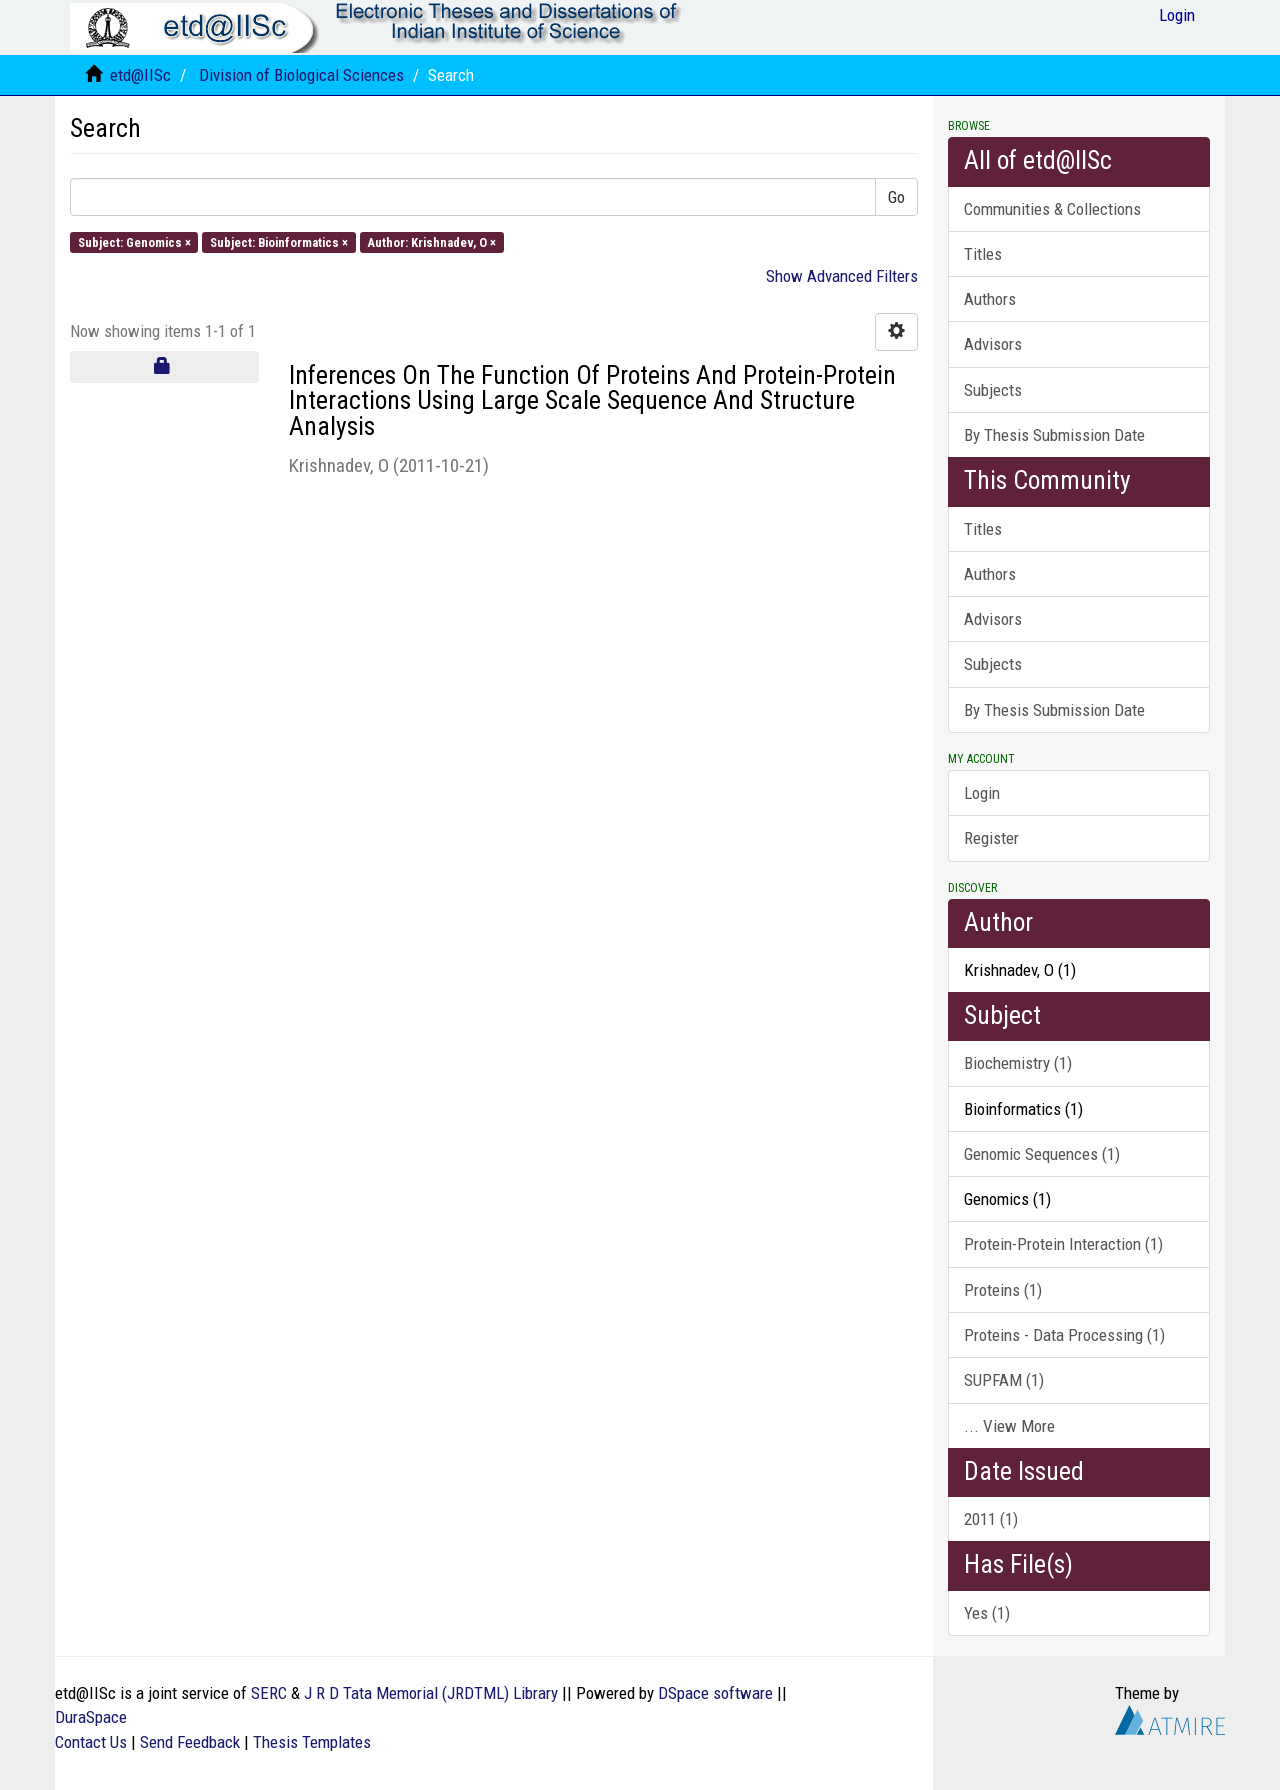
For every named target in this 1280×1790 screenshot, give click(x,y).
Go (896, 197)
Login (982, 793)
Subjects (993, 390)
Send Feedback (190, 1742)
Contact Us (91, 1742)
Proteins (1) (1003, 1290)
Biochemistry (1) (1018, 1063)
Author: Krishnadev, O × (431, 241)
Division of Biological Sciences (301, 75)
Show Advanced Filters (842, 276)
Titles (983, 254)
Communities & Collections (1052, 209)
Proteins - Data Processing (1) (1064, 1335)
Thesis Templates (312, 1742)
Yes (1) (987, 1613)
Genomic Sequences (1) (1042, 1154)
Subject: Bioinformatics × (279, 241)
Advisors (993, 344)
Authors (990, 299)
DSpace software (715, 1693)
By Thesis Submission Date (1054, 435)
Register (991, 838)
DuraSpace (91, 1717)
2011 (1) (991, 1519)
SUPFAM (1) (1004, 1380)
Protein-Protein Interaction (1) (1063, 1244)
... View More (1009, 1426)
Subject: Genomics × (134, 241)
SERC (269, 1693)
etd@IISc (140, 75)
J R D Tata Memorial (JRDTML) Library (431, 1693)
